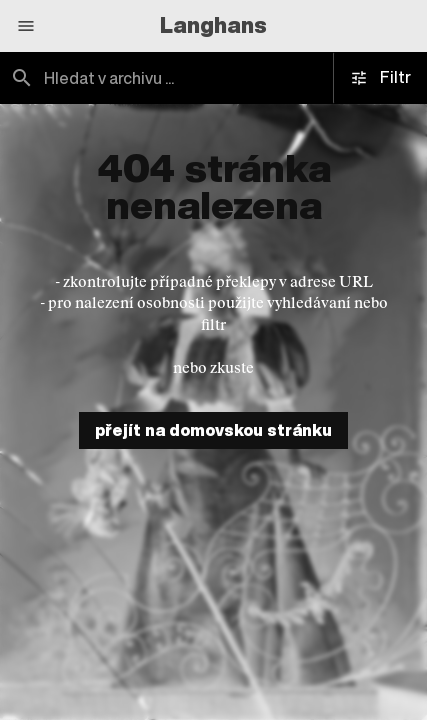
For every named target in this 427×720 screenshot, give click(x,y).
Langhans (213, 25)
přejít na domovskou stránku (213, 430)
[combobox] (213, 78)
